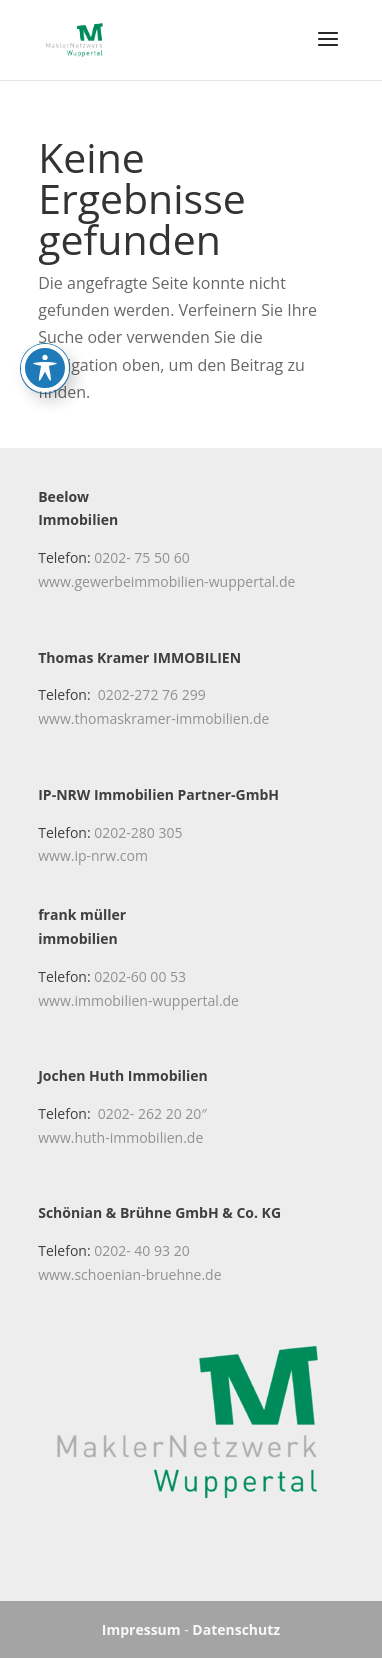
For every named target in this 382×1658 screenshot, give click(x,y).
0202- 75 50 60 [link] (141, 557)
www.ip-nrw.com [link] (93, 855)
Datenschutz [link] (236, 1629)
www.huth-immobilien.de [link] (120, 1137)
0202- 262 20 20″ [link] (152, 1113)
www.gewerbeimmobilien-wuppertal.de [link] (166, 581)
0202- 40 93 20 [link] (141, 1250)
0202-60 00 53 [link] (140, 976)
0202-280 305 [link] (138, 832)
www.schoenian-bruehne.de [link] (129, 1274)
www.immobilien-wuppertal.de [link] (138, 1000)
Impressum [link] (141, 1629)
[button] (328, 52)
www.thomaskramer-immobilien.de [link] (153, 718)
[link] (74, 38)
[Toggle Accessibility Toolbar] (45, 326)
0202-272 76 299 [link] (152, 694)
